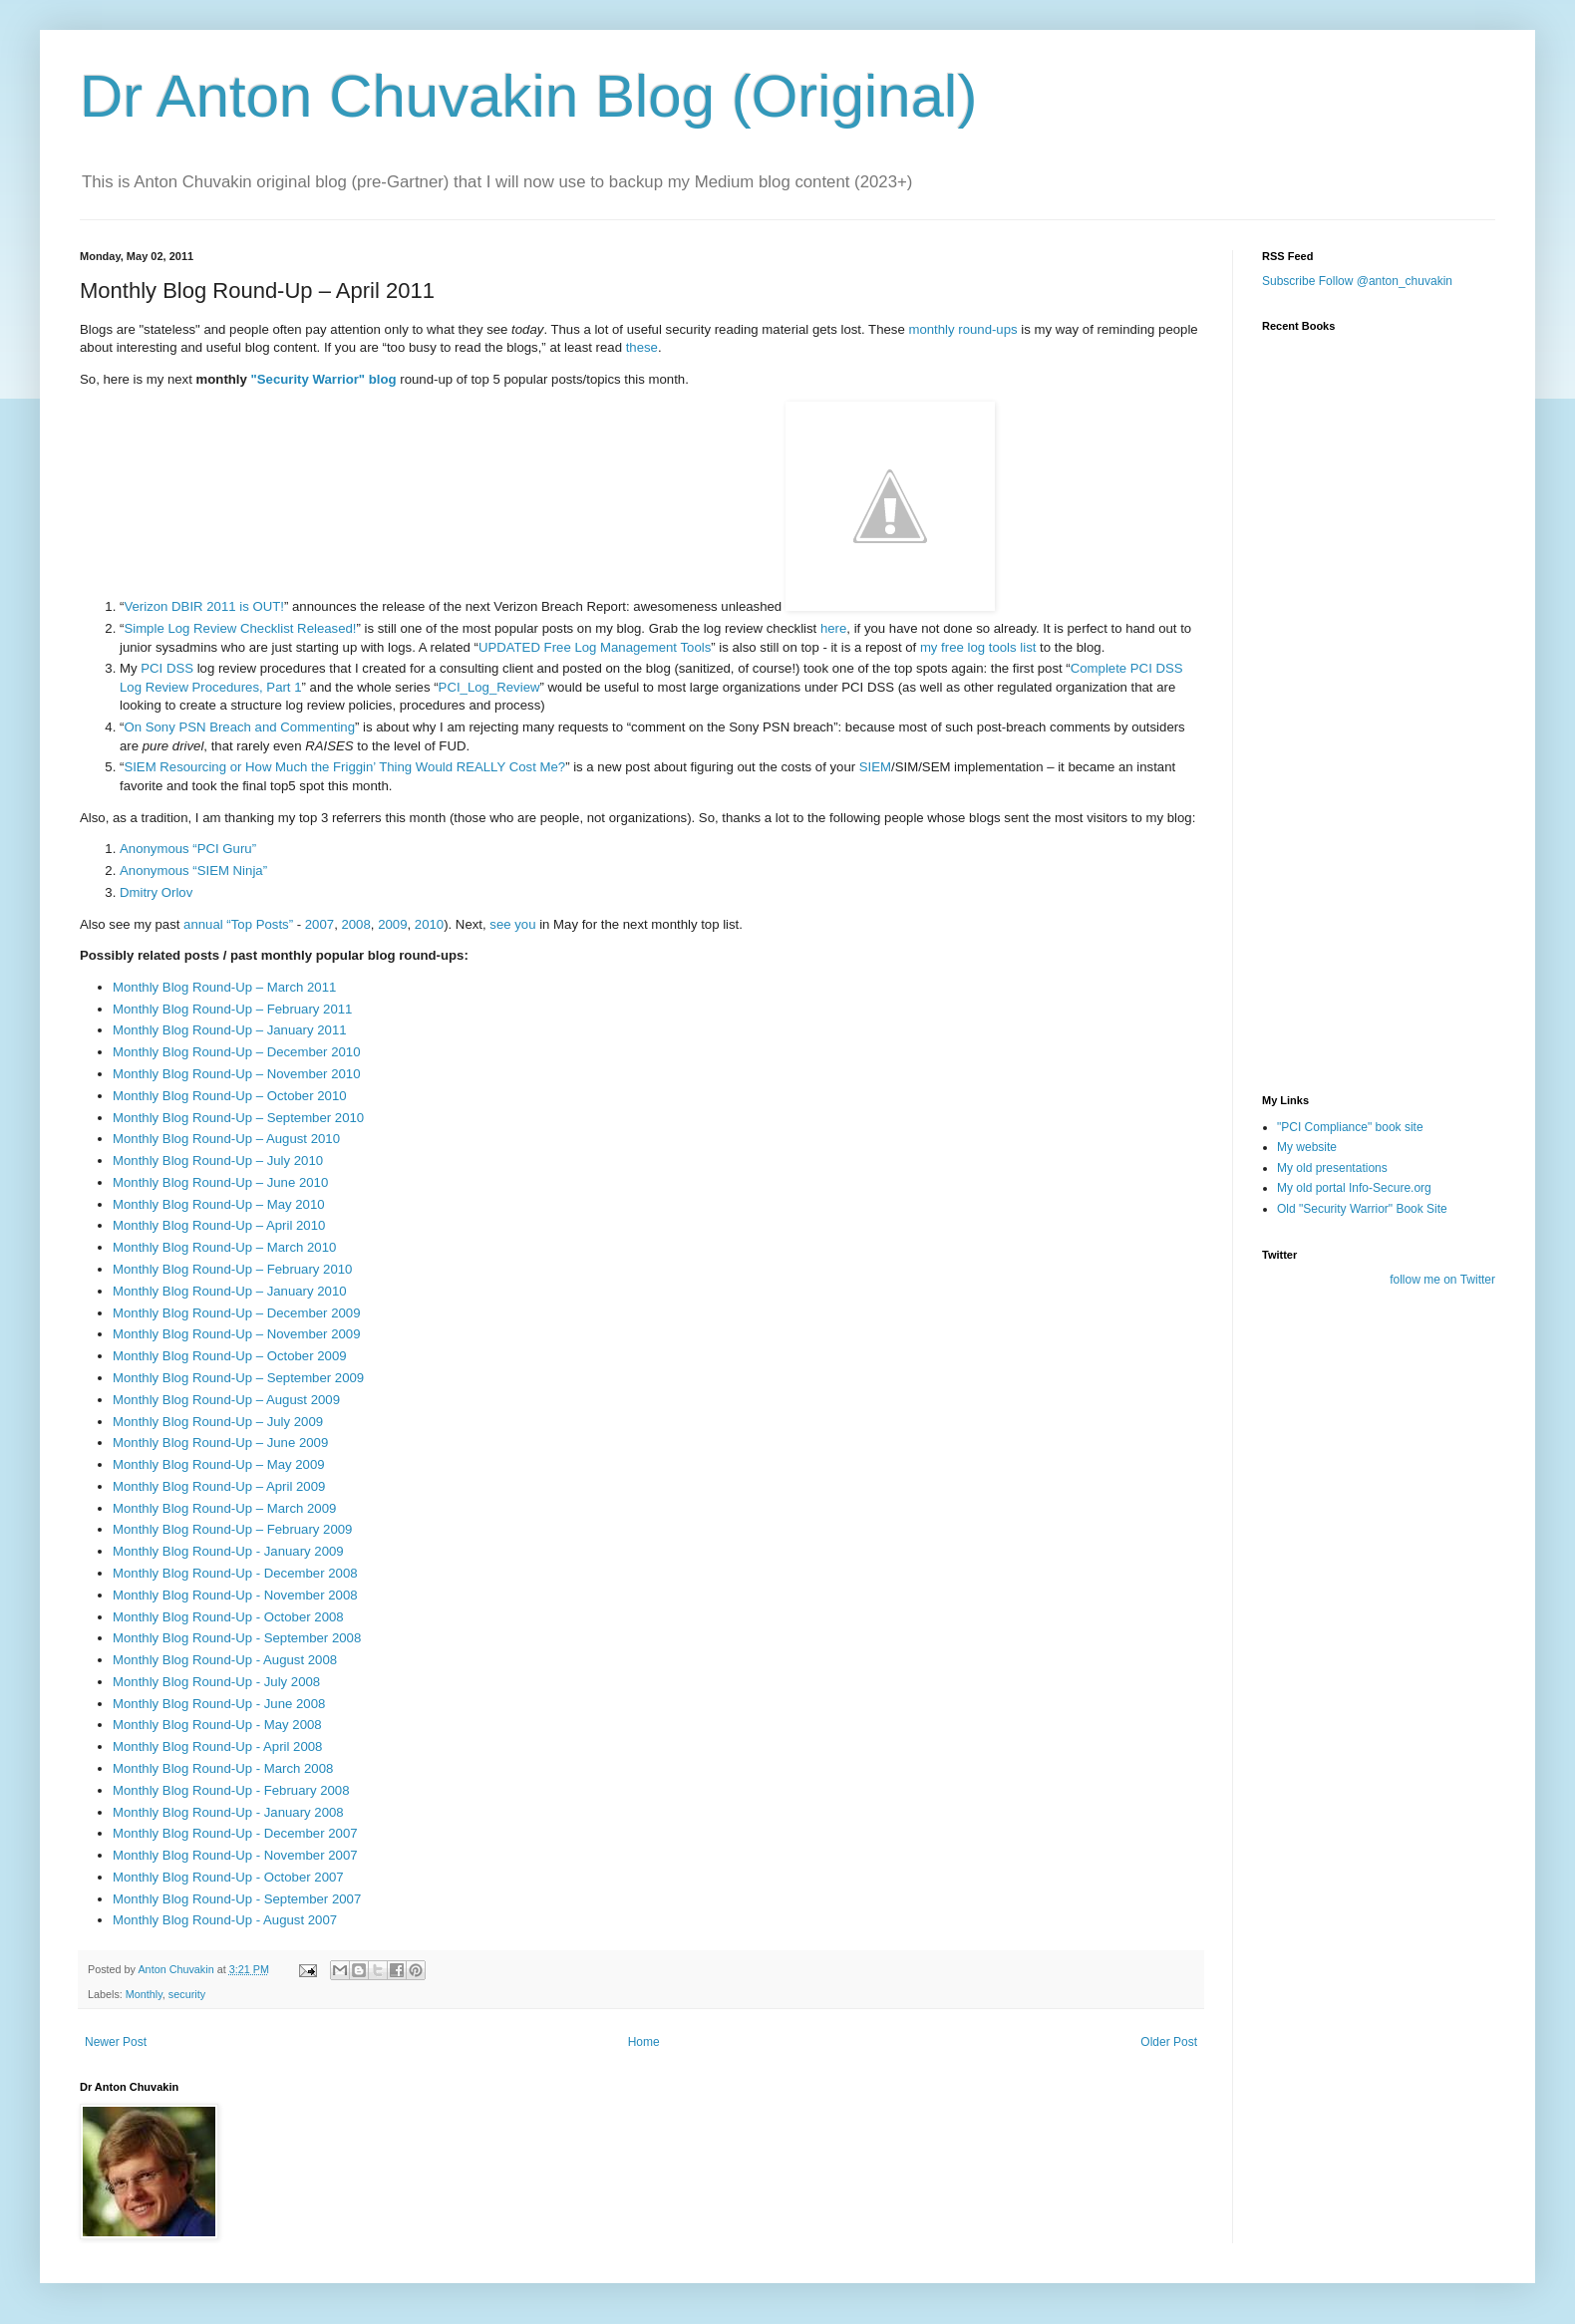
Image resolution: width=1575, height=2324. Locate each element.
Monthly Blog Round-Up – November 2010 (237, 1073)
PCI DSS (167, 668)
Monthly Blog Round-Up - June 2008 (219, 1703)
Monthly (144, 1994)
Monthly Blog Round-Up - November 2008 (235, 1595)
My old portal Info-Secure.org (1354, 1188)
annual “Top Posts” (238, 924)
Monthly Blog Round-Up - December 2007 (235, 1833)
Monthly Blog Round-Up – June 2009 (220, 1442)
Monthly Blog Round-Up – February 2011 (232, 1009)
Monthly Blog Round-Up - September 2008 (237, 1637)
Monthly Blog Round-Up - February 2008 (231, 1790)
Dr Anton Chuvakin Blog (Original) (528, 96)
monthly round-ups (962, 329)
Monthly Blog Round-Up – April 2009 (219, 1486)
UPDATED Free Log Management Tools (594, 647)
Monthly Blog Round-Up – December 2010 (237, 1051)
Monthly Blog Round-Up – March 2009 (224, 1508)
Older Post (1168, 2042)
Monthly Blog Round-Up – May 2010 (219, 1204)
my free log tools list (978, 647)
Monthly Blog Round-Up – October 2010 (230, 1095)
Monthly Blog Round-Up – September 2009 (238, 1377)
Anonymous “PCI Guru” (188, 848)
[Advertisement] (1361, 959)
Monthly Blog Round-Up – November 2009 (237, 1333)
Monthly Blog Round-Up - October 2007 (228, 1877)
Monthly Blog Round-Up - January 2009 (228, 1551)
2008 (355, 924)
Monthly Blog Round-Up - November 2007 (235, 1855)
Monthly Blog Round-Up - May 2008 (217, 1724)
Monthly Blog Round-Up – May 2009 (219, 1464)
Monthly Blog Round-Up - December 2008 (235, 1573)
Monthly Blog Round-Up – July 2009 (218, 1421)
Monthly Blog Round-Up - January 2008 (228, 1812)
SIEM (875, 766)
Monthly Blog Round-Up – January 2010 (230, 1291)
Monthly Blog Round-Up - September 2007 (237, 1898)
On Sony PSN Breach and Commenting (239, 727)
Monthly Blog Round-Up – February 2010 (232, 1269)
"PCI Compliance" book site (1350, 1127)
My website (1307, 1147)
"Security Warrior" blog (324, 379)
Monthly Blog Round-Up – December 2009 (237, 1313)
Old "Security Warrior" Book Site (1362, 1209)
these (642, 347)
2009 (392, 924)
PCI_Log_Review (489, 687)
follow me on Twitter (1442, 1280)
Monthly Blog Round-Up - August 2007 (225, 1919)
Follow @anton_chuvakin (1385, 281)
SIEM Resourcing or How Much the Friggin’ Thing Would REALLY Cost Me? (344, 766)
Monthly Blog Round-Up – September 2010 (238, 1117)
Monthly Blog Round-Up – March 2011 (224, 987)
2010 (429, 924)
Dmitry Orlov (156, 892)
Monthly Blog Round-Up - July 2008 (216, 1681)
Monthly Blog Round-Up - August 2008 (225, 1659)
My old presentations (1332, 1168)
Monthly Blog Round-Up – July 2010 (218, 1160)
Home (644, 2042)
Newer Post (116, 2042)
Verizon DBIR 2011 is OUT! (204, 606)
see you (512, 924)
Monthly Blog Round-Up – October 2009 (230, 1355)
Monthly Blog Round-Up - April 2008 (217, 1746)
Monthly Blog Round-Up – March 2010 (224, 1247)
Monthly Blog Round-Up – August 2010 (226, 1138)
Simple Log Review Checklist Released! (240, 628)
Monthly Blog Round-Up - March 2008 (223, 1768)
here (833, 628)
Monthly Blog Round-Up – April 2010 (219, 1225)
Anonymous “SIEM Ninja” (193, 870)
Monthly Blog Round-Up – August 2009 (226, 1399)
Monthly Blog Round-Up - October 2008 (228, 1616)
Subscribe (1288, 281)
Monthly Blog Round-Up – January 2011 (230, 1029)
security (186, 1994)
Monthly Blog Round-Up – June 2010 (220, 1182)
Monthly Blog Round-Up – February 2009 (232, 1529)
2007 (319, 924)
